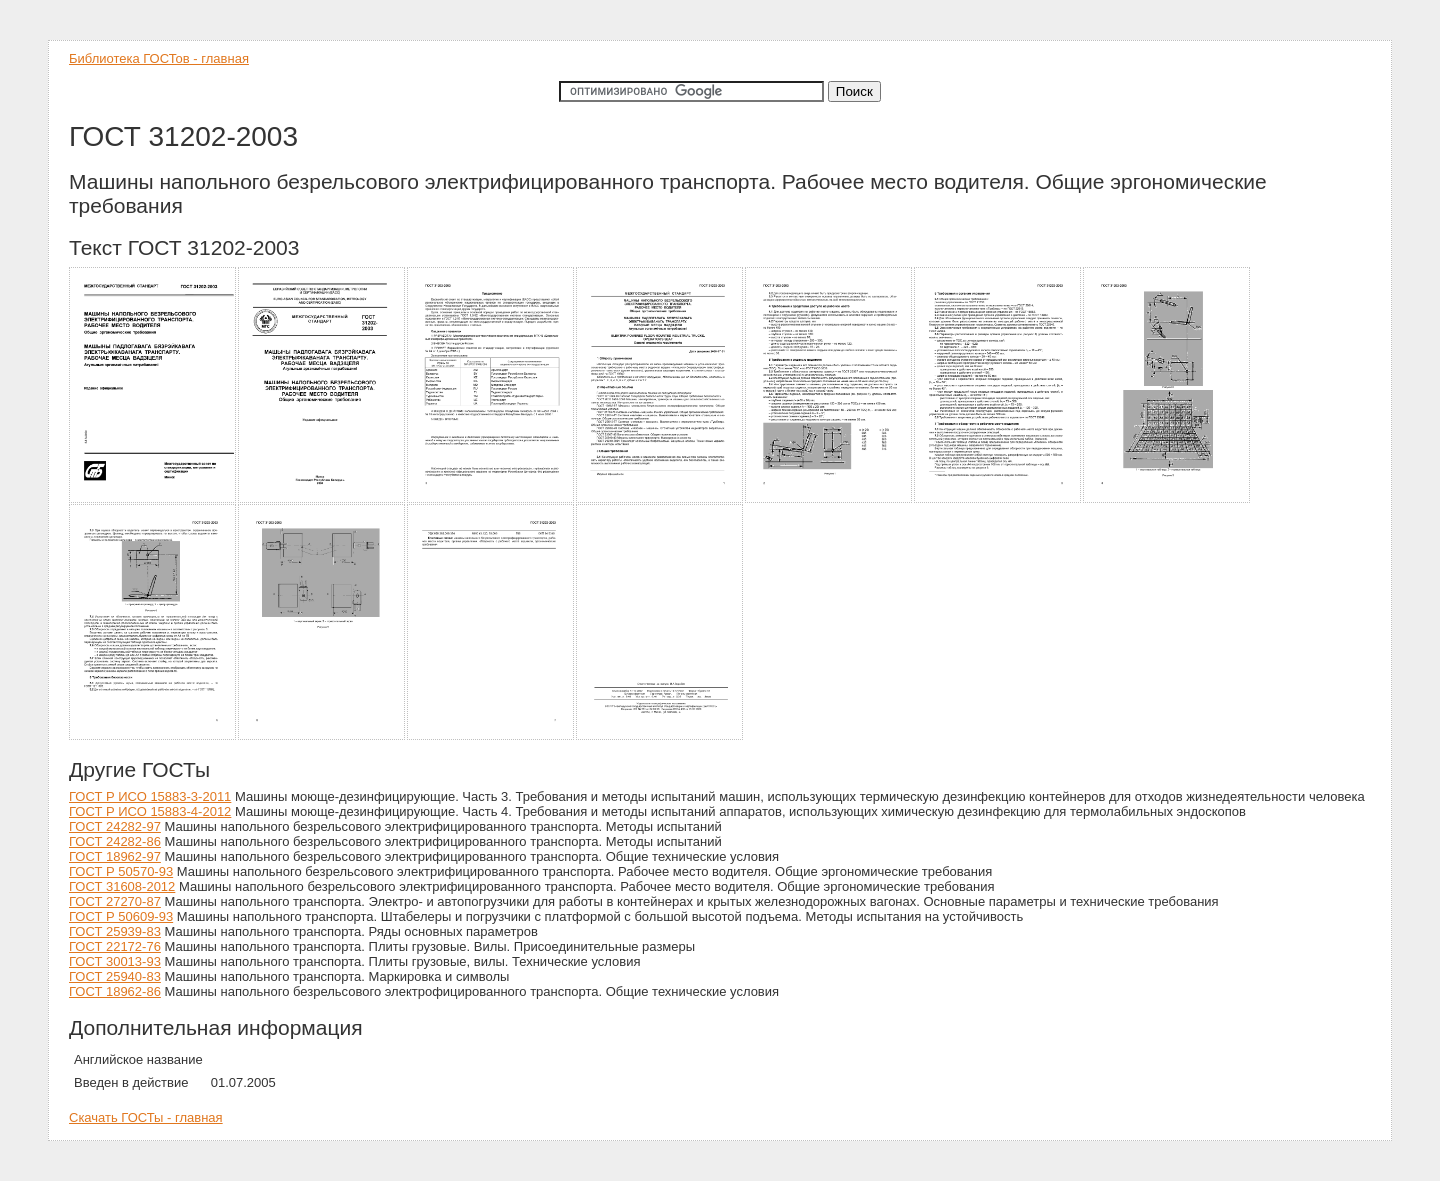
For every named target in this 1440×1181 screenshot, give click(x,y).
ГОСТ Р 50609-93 (121, 916)
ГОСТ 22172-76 (115, 946)
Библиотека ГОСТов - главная (159, 58)
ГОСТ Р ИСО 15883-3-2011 (150, 796)
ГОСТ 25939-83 (115, 931)
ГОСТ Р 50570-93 (121, 871)
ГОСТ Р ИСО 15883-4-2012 (150, 811)
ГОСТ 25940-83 (115, 976)
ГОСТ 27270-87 (115, 901)
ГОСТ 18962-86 (115, 991)
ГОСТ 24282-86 (115, 841)
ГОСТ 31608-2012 (122, 886)
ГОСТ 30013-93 (115, 961)
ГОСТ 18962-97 (115, 856)
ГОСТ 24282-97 (115, 826)
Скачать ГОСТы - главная (146, 1117)
